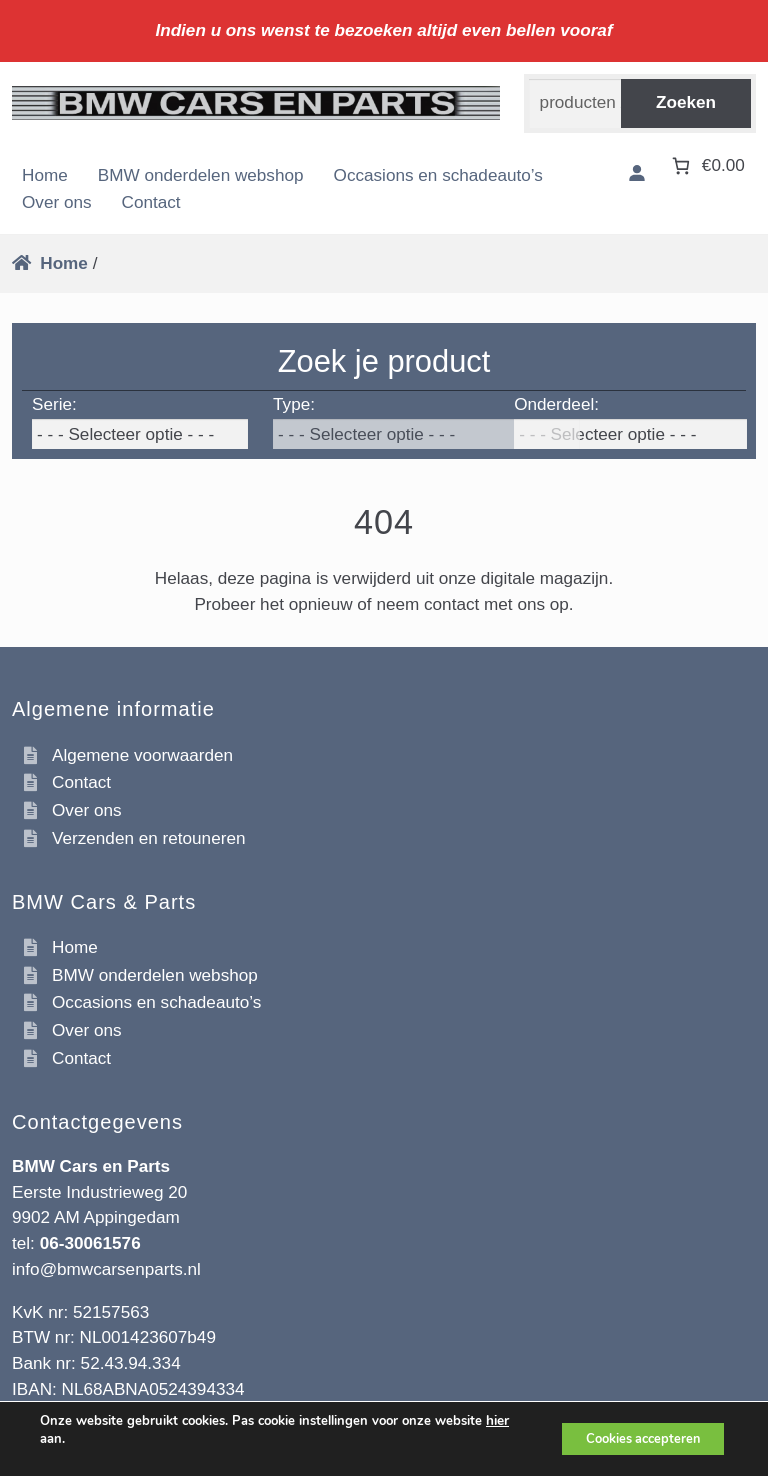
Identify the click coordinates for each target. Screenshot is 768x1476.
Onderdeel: (556, 404)
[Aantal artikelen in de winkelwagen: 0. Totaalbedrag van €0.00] (706, 165)
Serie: (54, 404)
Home (45, 175)
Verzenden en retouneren (148, 838)
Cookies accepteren (632, 1438)
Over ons (57, 202)
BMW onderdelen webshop (201, 175)
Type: (294, 404)
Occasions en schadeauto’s (438, 175)
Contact (151, 202)
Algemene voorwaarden (142, 755)
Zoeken (686, 102)
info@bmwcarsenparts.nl (106, 1269)
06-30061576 (90, 1243)
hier (497, 1421)
